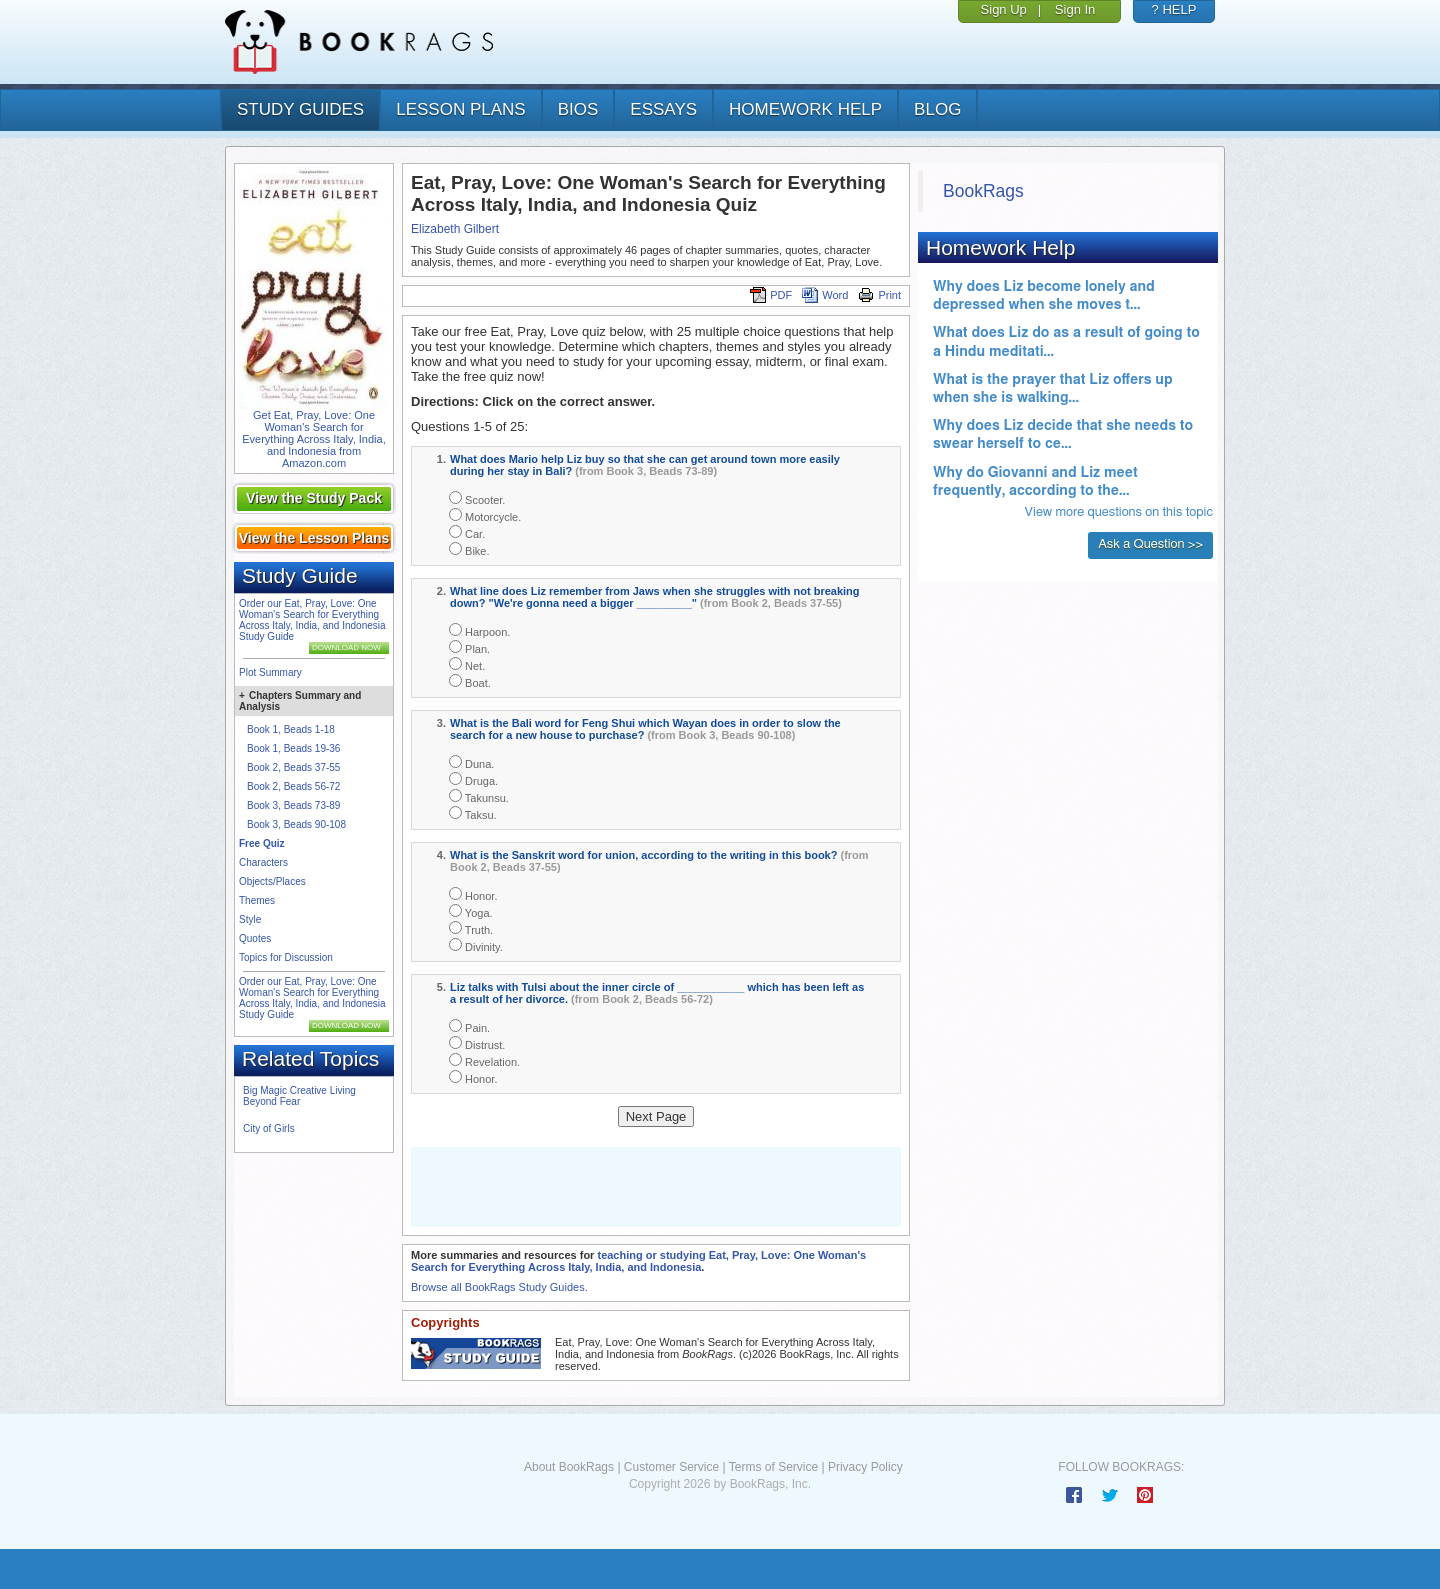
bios (578, 109)
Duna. (471, 762)
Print (879, 295)
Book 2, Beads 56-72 (293, 786)
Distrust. (477, 1043)
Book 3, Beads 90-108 (296, 824)
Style (250, 919)
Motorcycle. (485, 515)
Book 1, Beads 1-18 (291, 729)
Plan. (469, 647)
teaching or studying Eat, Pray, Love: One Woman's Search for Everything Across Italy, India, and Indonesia (638, 1261)
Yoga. (471, 911)
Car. (467, 532)
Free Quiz (262, 843)
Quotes (255, 938)
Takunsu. (479, 796)
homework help (805, 109)
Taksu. (473, 813)
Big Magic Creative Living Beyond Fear (299, 1096)
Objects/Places (272, 881)
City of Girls (269, 1128)
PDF (771, 295)
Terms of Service (773, 1467)
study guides (300, 109)
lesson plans (460, 109)
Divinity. (476, 945)
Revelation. (484, 1060)
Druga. (473, 779)
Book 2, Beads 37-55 (293, 767)
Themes (257, 900)
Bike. (469, 549)
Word (825, 295)
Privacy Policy (865, 1467)
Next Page (656, 1116)
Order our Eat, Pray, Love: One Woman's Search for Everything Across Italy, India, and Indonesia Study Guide (312, 620)
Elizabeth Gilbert (455, 229)
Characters (263, 862)
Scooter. (477, 498)
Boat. (470, 681)
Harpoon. (479, 630)
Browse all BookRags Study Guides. (499, 1287)
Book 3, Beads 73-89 (293, 805)
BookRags (983, 191)
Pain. (469, 1026)
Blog (937, 109)
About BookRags (569, 1467)
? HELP (1174, 9)
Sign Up (1004, 9)
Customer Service (671, 1467)
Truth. (471, 928)
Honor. (473, 894)
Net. (467, 664)
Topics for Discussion (286, 957)
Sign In (1075, 9)
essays (663, 109)
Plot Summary (270, 672)
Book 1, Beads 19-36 (293, 748)
